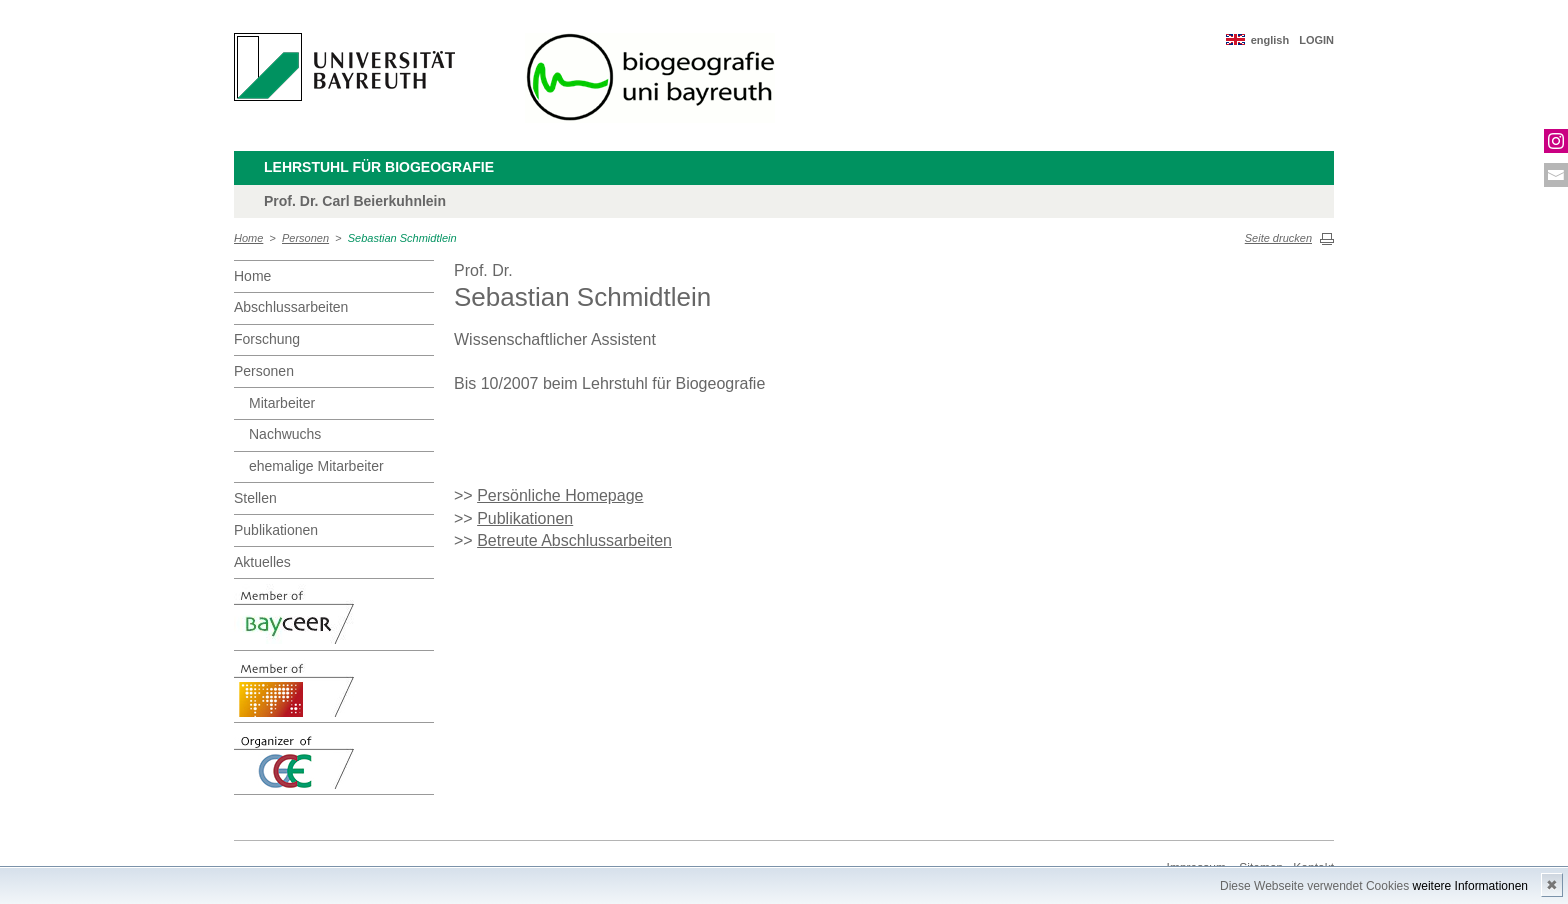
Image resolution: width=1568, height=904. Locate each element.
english (1270, 40)
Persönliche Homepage (560, 495)
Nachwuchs (285, 434)
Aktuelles (262, 562)
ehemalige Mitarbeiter (316, 466)
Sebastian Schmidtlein (402, 238)
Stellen (255, 498)
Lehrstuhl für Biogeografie (379, 167)
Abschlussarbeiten (291, 307)
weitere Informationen (1470, 886)
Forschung (267, 339)
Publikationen (276, 530)
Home (248, 238)
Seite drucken (1278, 238)
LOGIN (1316, 40)
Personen (305, 238)
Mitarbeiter (282, 403)
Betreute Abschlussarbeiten (574, 540)
